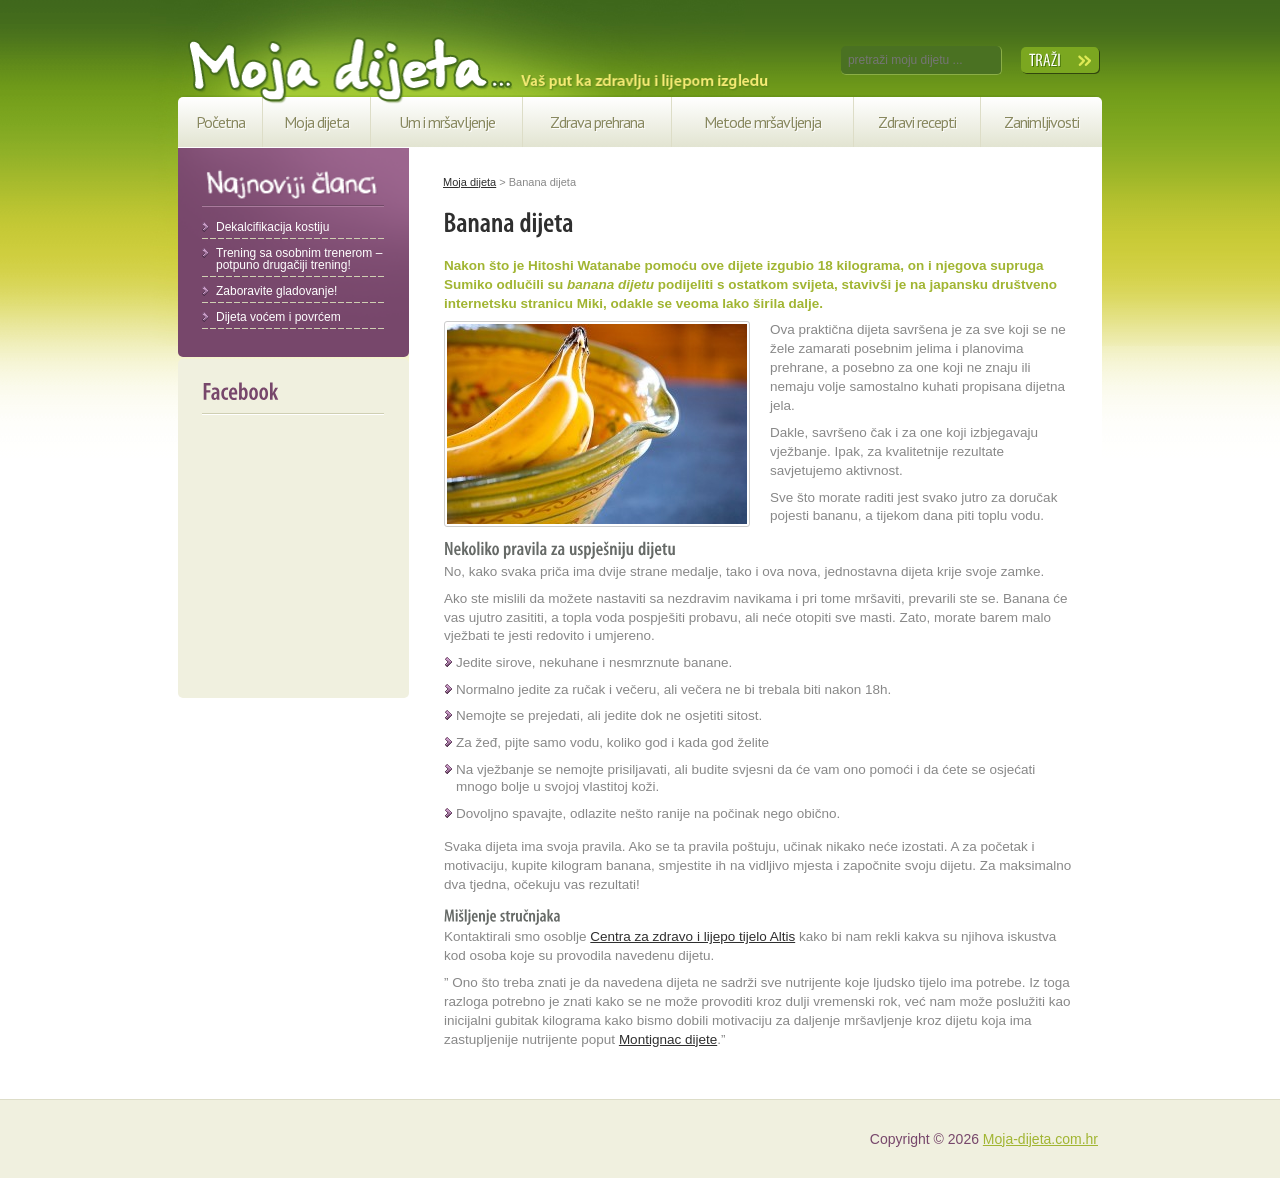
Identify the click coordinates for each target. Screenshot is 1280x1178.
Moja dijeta (316, 122)
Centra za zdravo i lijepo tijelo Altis (692, 936)
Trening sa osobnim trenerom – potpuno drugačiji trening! (299, 259)
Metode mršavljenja (762, 122)
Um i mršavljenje (447, 122)
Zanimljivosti (1041, 122)
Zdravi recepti (917, 122)
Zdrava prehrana (597, 122)
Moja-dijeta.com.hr (1040, 1139)
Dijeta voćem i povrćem (278, 317)
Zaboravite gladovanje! (276, 291)
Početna (220, 122)
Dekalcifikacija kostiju (272, 227)
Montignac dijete (668, 1039)
